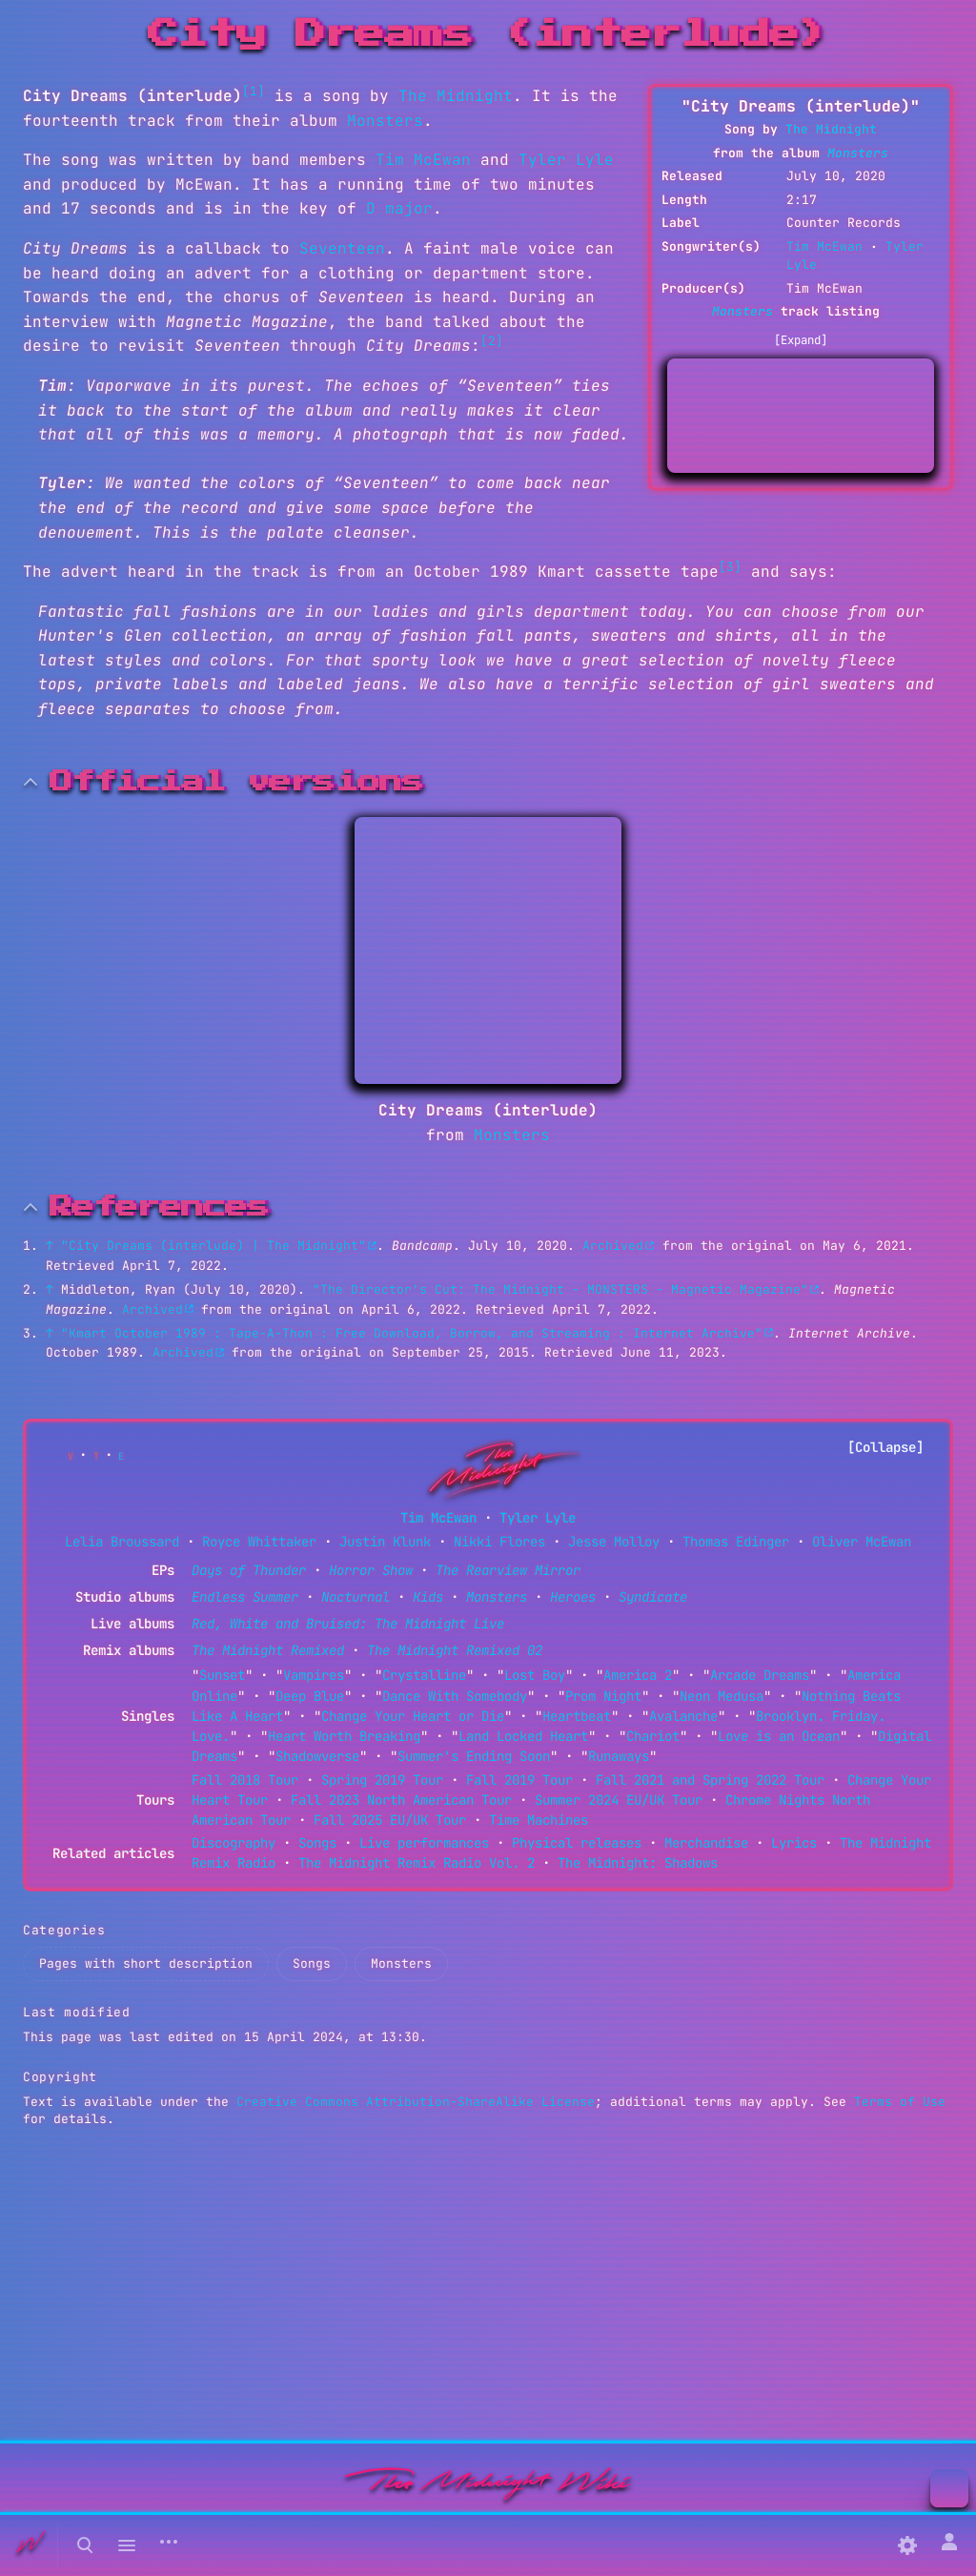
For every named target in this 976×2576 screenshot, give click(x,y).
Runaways (618, 1756)
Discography (233, 1842)
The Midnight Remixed (268, 1650)
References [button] (159, 1207)
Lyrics (794, 1842)
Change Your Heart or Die (412, 1716)
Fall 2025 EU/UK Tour (390, 1820)
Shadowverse (317, 1756)
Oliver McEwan (861, 1541)
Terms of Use (900, 2102)
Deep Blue (309, 1696)
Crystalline (424, 1675)
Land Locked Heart (523, 1736)
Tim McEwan (824, 246)
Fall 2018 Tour (245, 1780)
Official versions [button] (236, 781)
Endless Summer (245, 1596)
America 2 (637, 1675)
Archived (612, 1245)
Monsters (857, 153)
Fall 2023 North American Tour (401, 1800)
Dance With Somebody (454, 1696)
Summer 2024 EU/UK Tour (618, 1800)
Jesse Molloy (614, 1541)
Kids (428, 1596)
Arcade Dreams (759, 1675)
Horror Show (371, 1570)
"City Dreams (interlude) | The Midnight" (213, 1245)
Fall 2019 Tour (519, 1780)
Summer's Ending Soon (473, 1756)
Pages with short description (146, 1963)
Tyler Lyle (566, 160)
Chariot (653, 1736)
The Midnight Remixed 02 (454, 1650)
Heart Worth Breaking (344, 1736)
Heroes (573, 1596)
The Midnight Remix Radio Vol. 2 (416, 1862)
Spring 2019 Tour (382, 1780)
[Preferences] (907, 2545)
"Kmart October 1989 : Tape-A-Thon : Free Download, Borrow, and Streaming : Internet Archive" (411, 1333)
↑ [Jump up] (49, 1245)
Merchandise (706, 1842)
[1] (253, 91)
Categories (64, 1930)
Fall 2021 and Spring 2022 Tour (710, 1780)
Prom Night (603, 1696)
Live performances (424, 1842)
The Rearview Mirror (508, 1570)
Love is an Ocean (779, 1736)
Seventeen (342, 248)
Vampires (313, 1675)
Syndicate (653, 1596)
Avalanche (683, 1716)
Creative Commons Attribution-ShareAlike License (415, 2102)
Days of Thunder (249, 1570)
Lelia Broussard (122, 1541)
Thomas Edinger (735, 1541)
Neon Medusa (721, 1696)
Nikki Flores (499, 1541)
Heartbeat (576, 1716)
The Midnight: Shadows (638, 1862)
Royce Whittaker (259, 1541)
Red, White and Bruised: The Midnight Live (348, 1623)
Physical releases (576, 1842)
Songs (317, 1842)
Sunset (222, 1675)
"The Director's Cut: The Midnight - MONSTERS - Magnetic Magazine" (560, 1289)
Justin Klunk (385, 1541)
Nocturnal (355, 1596)
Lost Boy (534, 1675)
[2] (491, 341)
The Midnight (831, 129)
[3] (730, 567)
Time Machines (538, 1820)
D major (399, 208)
